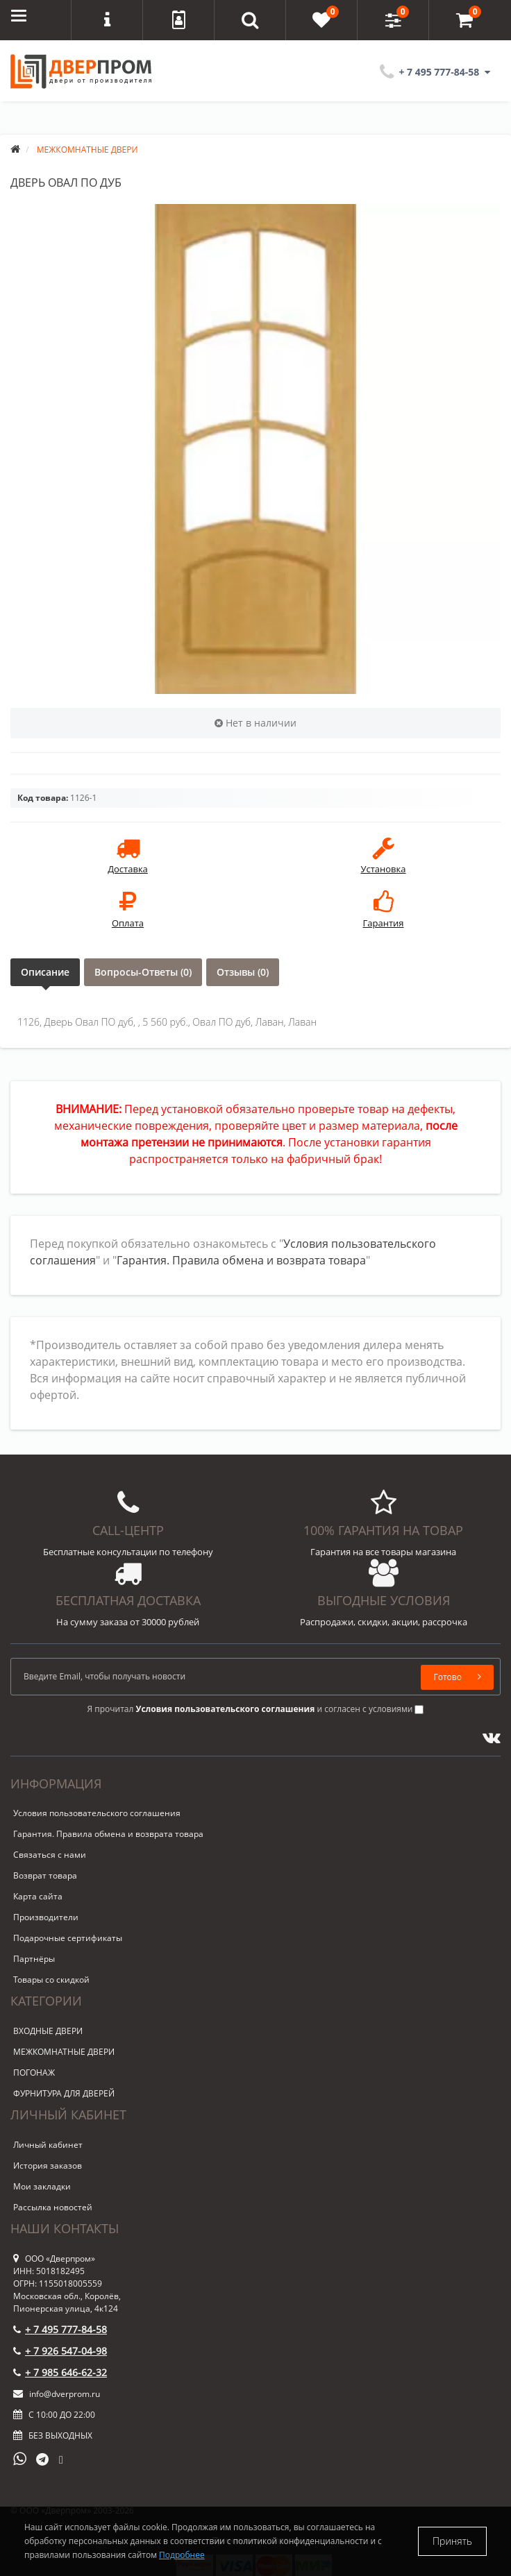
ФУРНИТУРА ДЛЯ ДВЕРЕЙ (64, 2093)
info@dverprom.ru (56, 2394)
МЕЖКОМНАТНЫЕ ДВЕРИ (64, 2052)
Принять (452, 2541)
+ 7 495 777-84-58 (60, 2329)
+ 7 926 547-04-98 (60, 2350)
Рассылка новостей (52, 2207)
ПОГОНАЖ (34, 2072)
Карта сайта (37, 1896)
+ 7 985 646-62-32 (60, 2372)
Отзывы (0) (243, 971)
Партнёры (34, 1959)
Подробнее (182, 2555)
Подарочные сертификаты (67, 1938)
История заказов (47, 2165)
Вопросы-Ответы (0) (143, 971)
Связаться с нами (49, 1855)
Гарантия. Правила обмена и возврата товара (241, 1260)
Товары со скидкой (51, 1979)
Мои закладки (42, 2186)
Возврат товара (45, 1875)
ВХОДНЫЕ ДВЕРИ (48, 2031)
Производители (45, 1917)
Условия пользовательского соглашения (97, 1813)
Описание (45, 971)
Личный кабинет (48, 2145)
